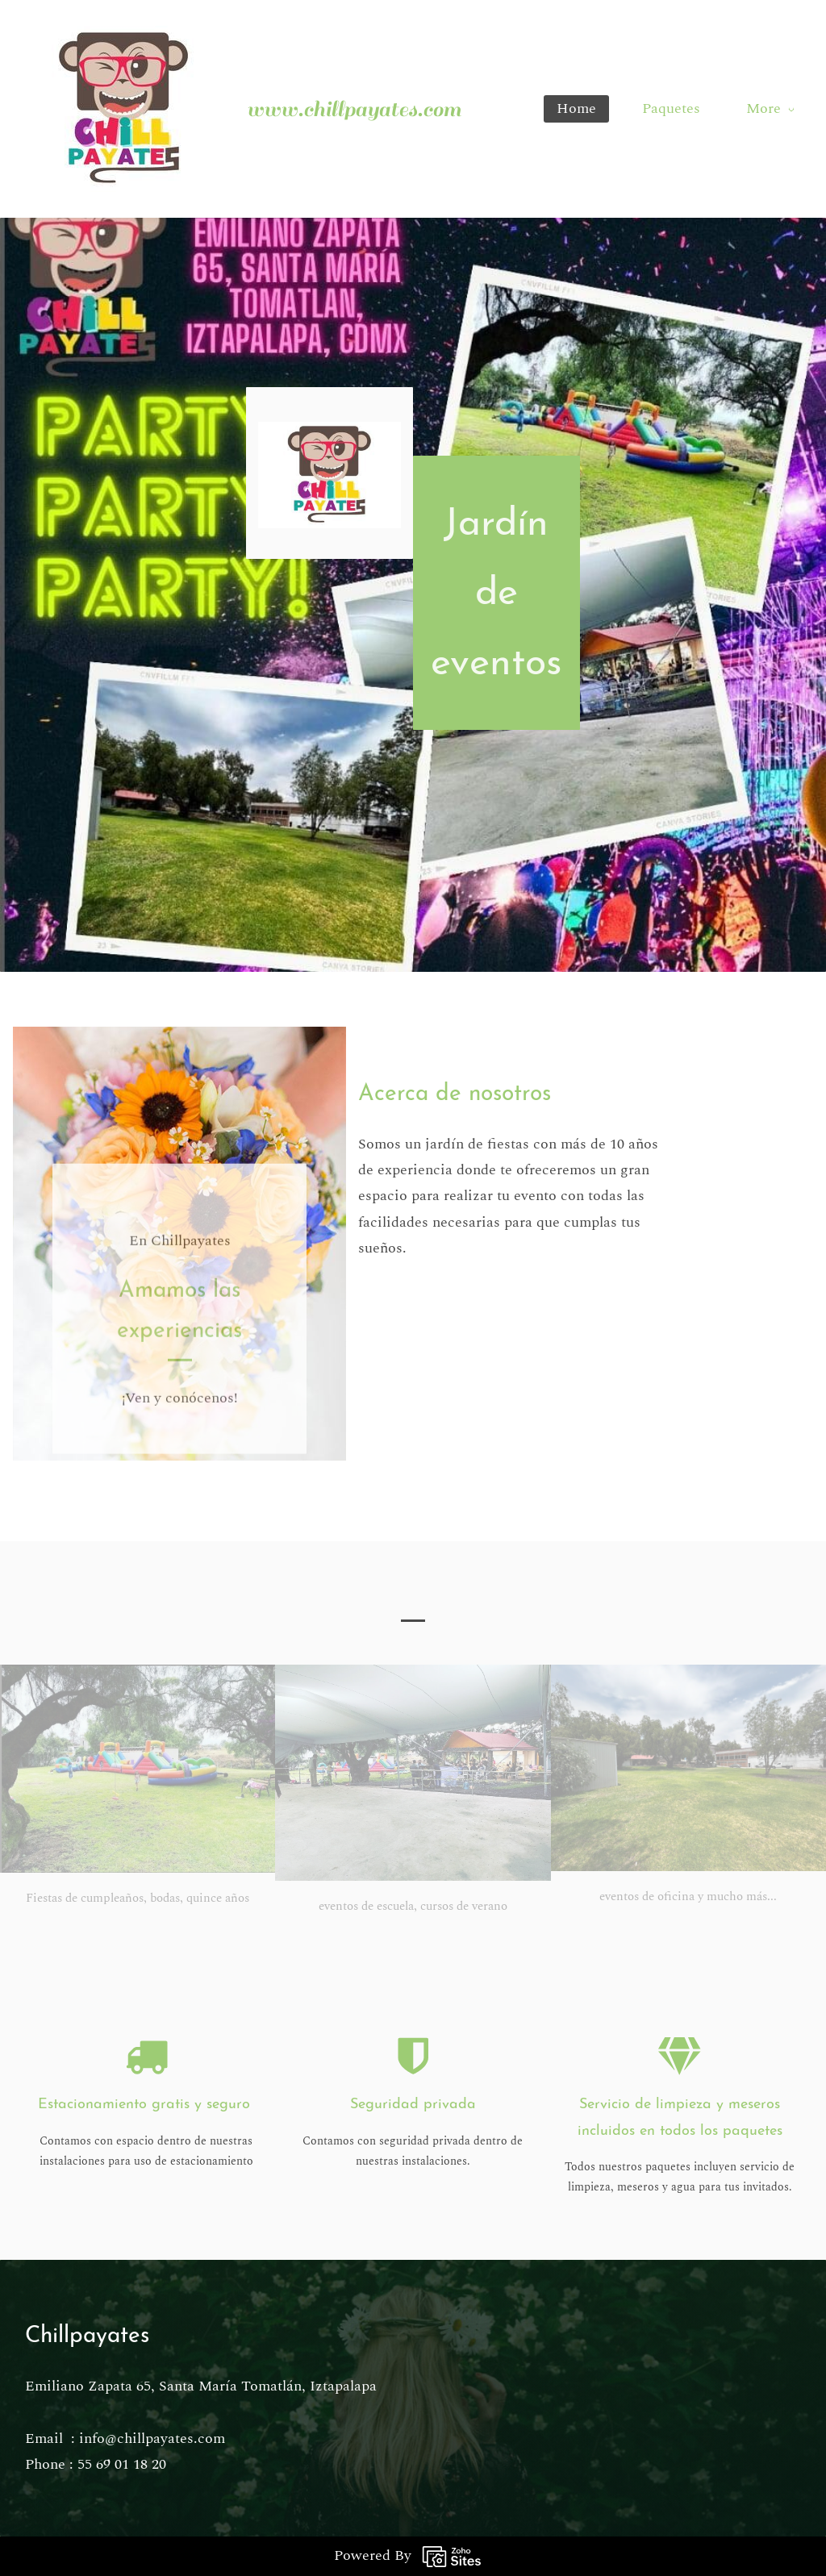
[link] (323, 434)
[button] (413, 1610)
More (770, 108)
